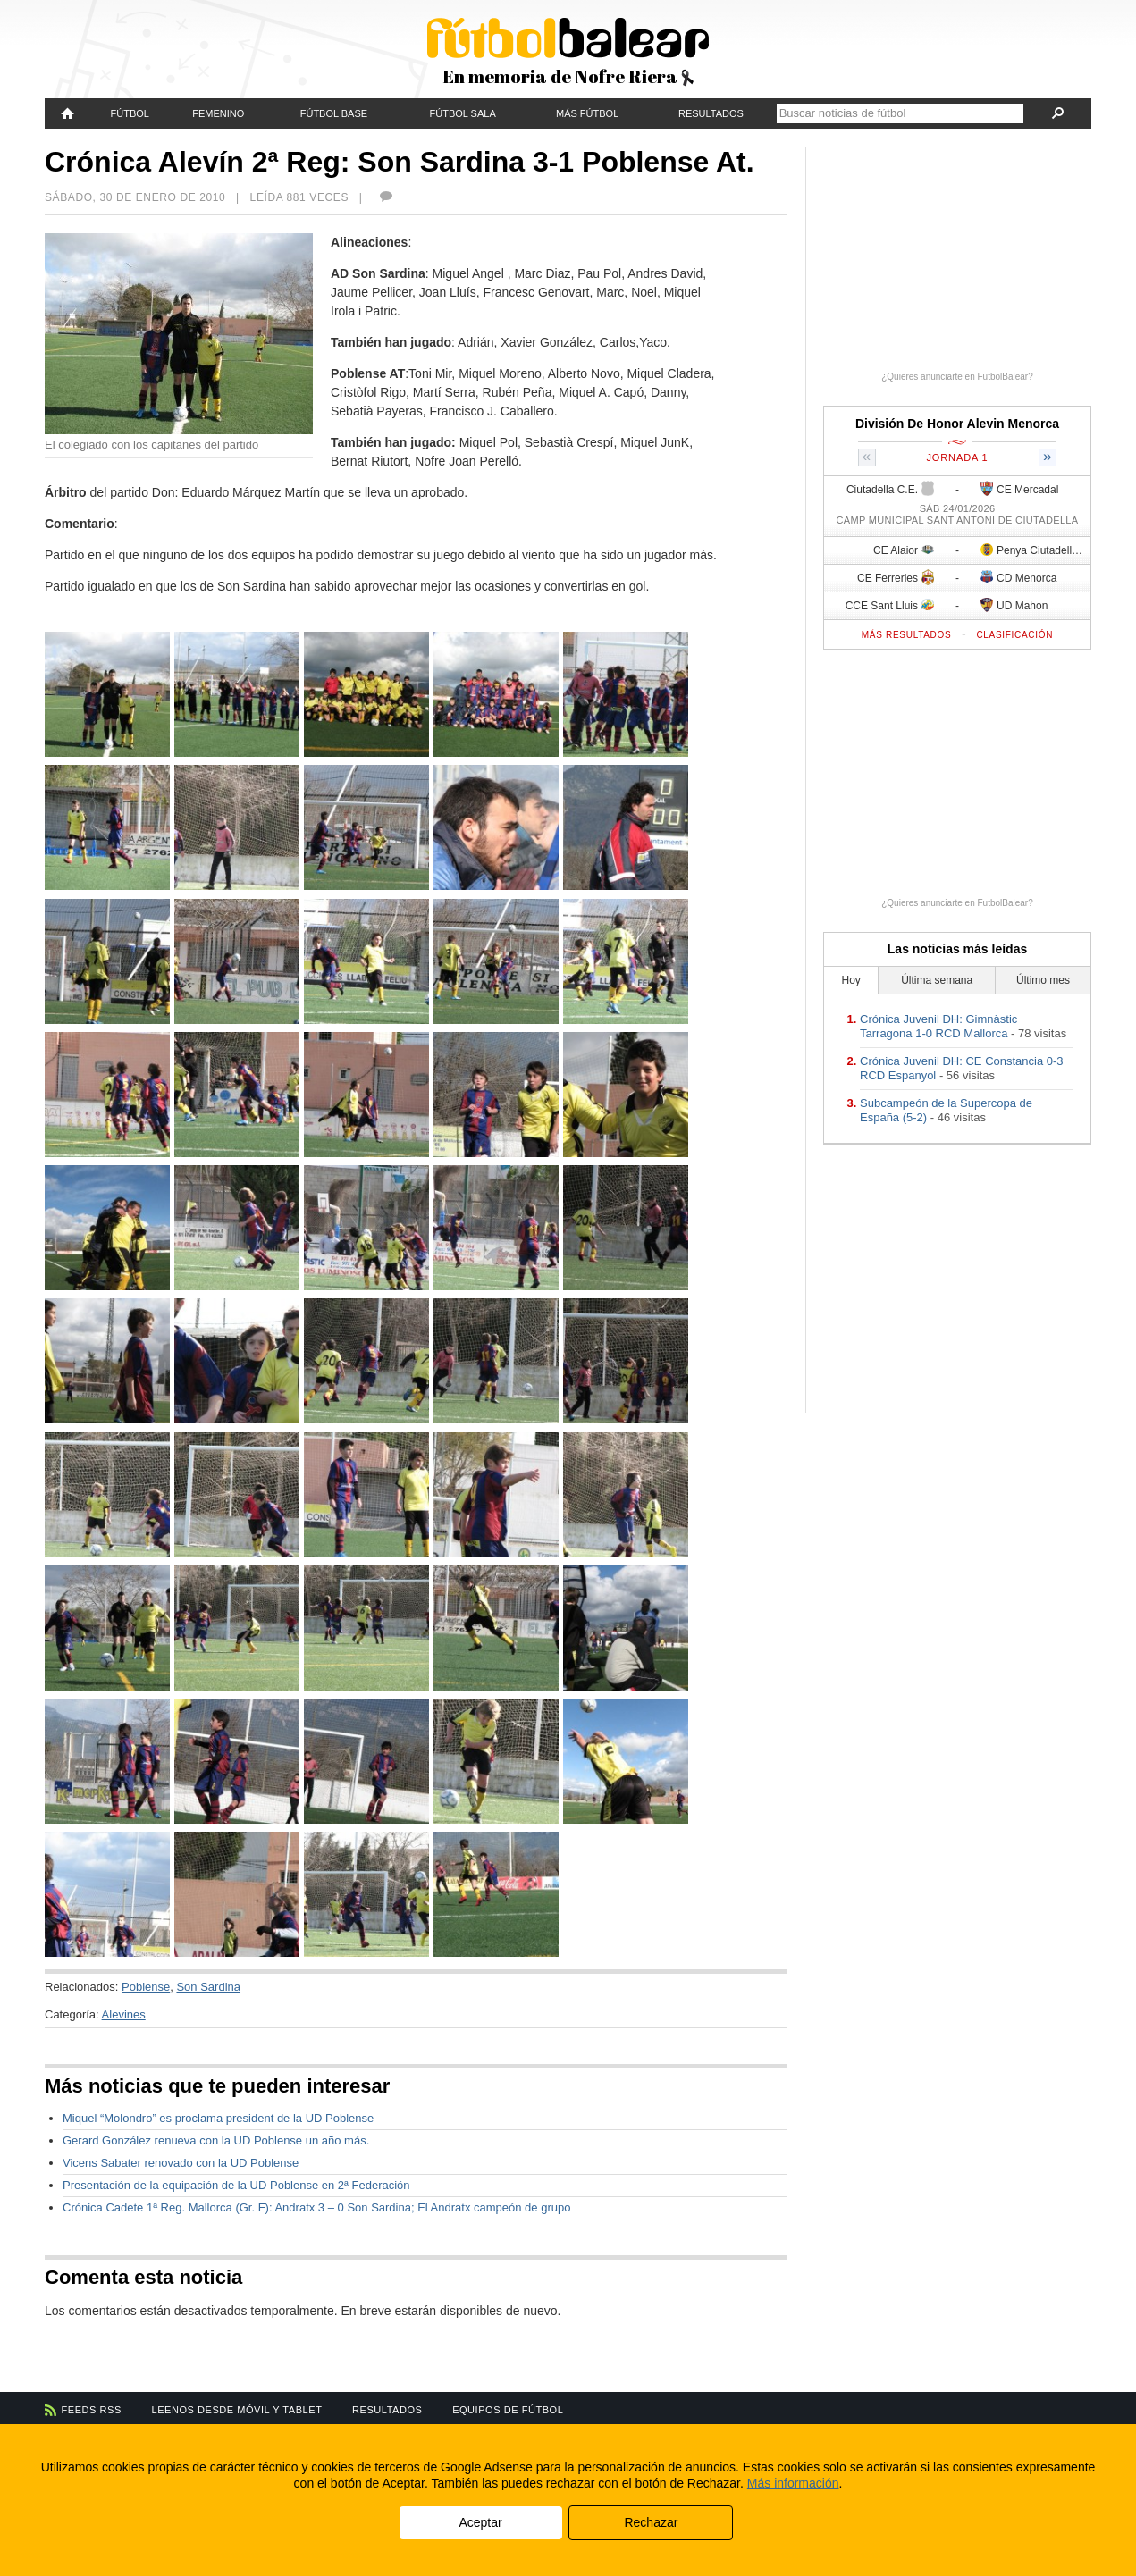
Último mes (1043, 980)
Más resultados (907, 635)
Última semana (936, 980)
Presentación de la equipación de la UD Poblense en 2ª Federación (236, 2185)
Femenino (218, 113)
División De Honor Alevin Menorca (957, 423)
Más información (793, 2483)
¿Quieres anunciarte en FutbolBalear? (957, 377)
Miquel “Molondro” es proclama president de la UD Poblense (218, 2118)
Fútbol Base (333, 113)
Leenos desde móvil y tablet (237, 2409)
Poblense (146, 1986)
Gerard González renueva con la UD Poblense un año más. (216, 2140)
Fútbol (130, 113)
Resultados (711, 113)
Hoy (851, 980)
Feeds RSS (92, 2409)
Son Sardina (208, 1986)
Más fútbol (587, 113)
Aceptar (480, 2522)
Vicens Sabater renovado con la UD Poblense (181, 2162)
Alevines (124, 2014)
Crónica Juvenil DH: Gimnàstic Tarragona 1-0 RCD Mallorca (938, 1026)
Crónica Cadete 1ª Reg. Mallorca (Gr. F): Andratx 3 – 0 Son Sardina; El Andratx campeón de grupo (316, 2207)
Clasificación (1014, 635)
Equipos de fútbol (507, 2409)
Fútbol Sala (463, 113)
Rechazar (650, 2522)
